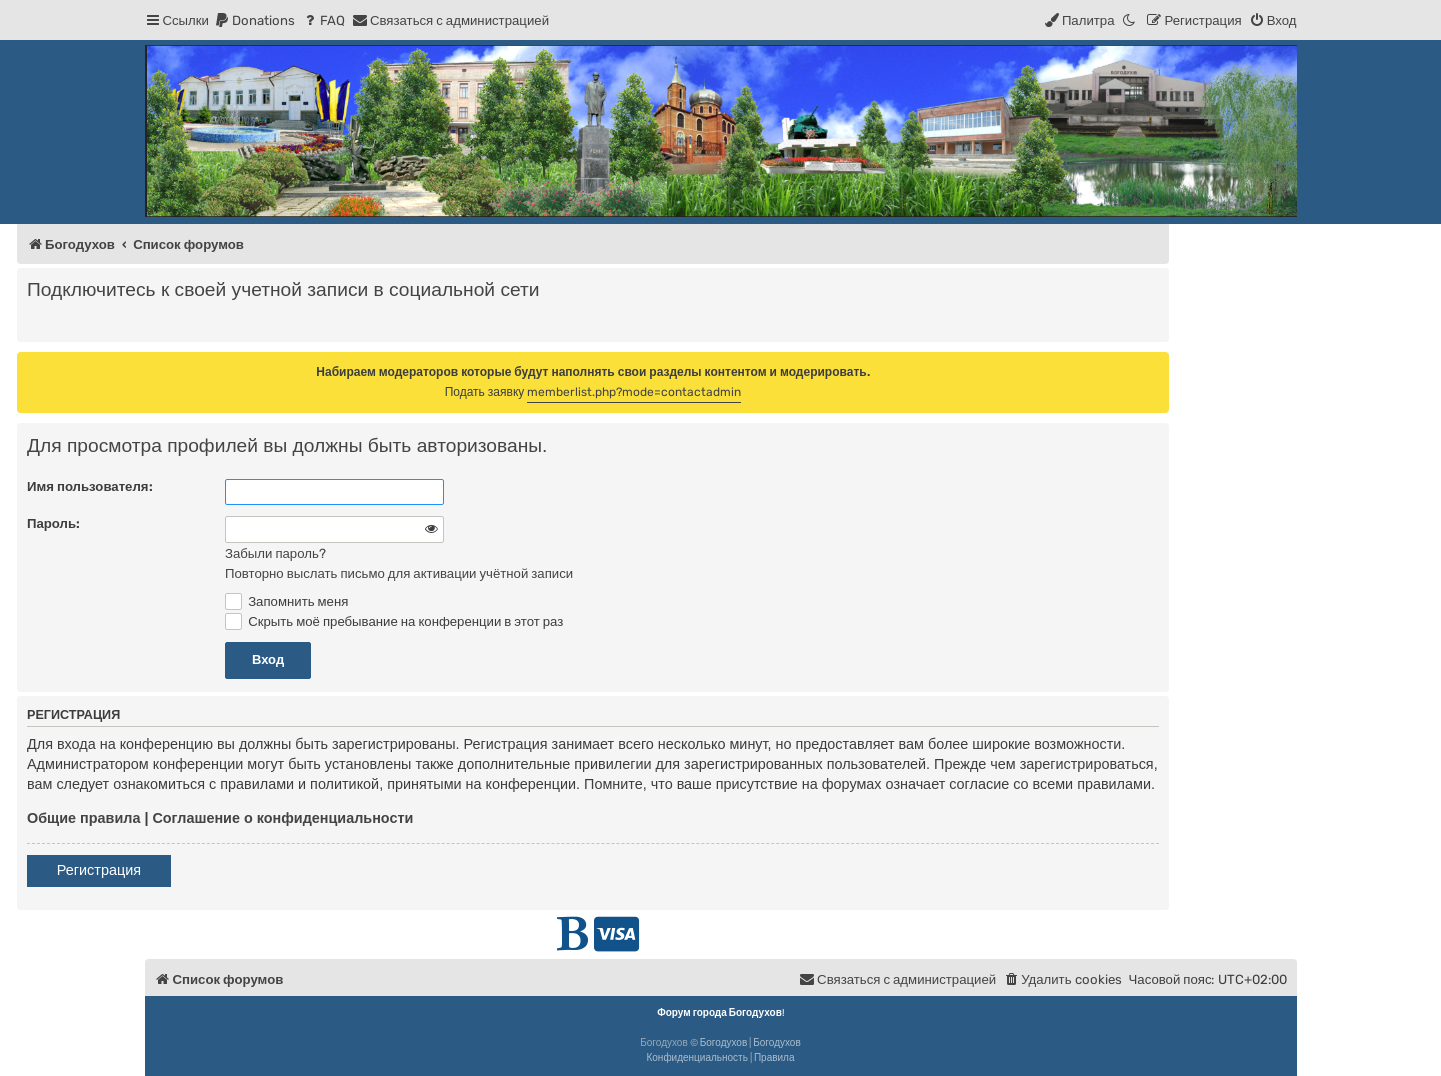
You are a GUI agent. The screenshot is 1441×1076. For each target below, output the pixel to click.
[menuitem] (254, 20)
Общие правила (83, 818)
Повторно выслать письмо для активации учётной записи (399, 573)
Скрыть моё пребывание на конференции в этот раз (394, 621)
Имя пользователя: (90, 486)
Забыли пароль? (275, 553)
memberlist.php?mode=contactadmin (634, 392)
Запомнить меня (286, 601)
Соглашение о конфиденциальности (282, 818)
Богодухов (724, 1043)
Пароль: (53, 523)
